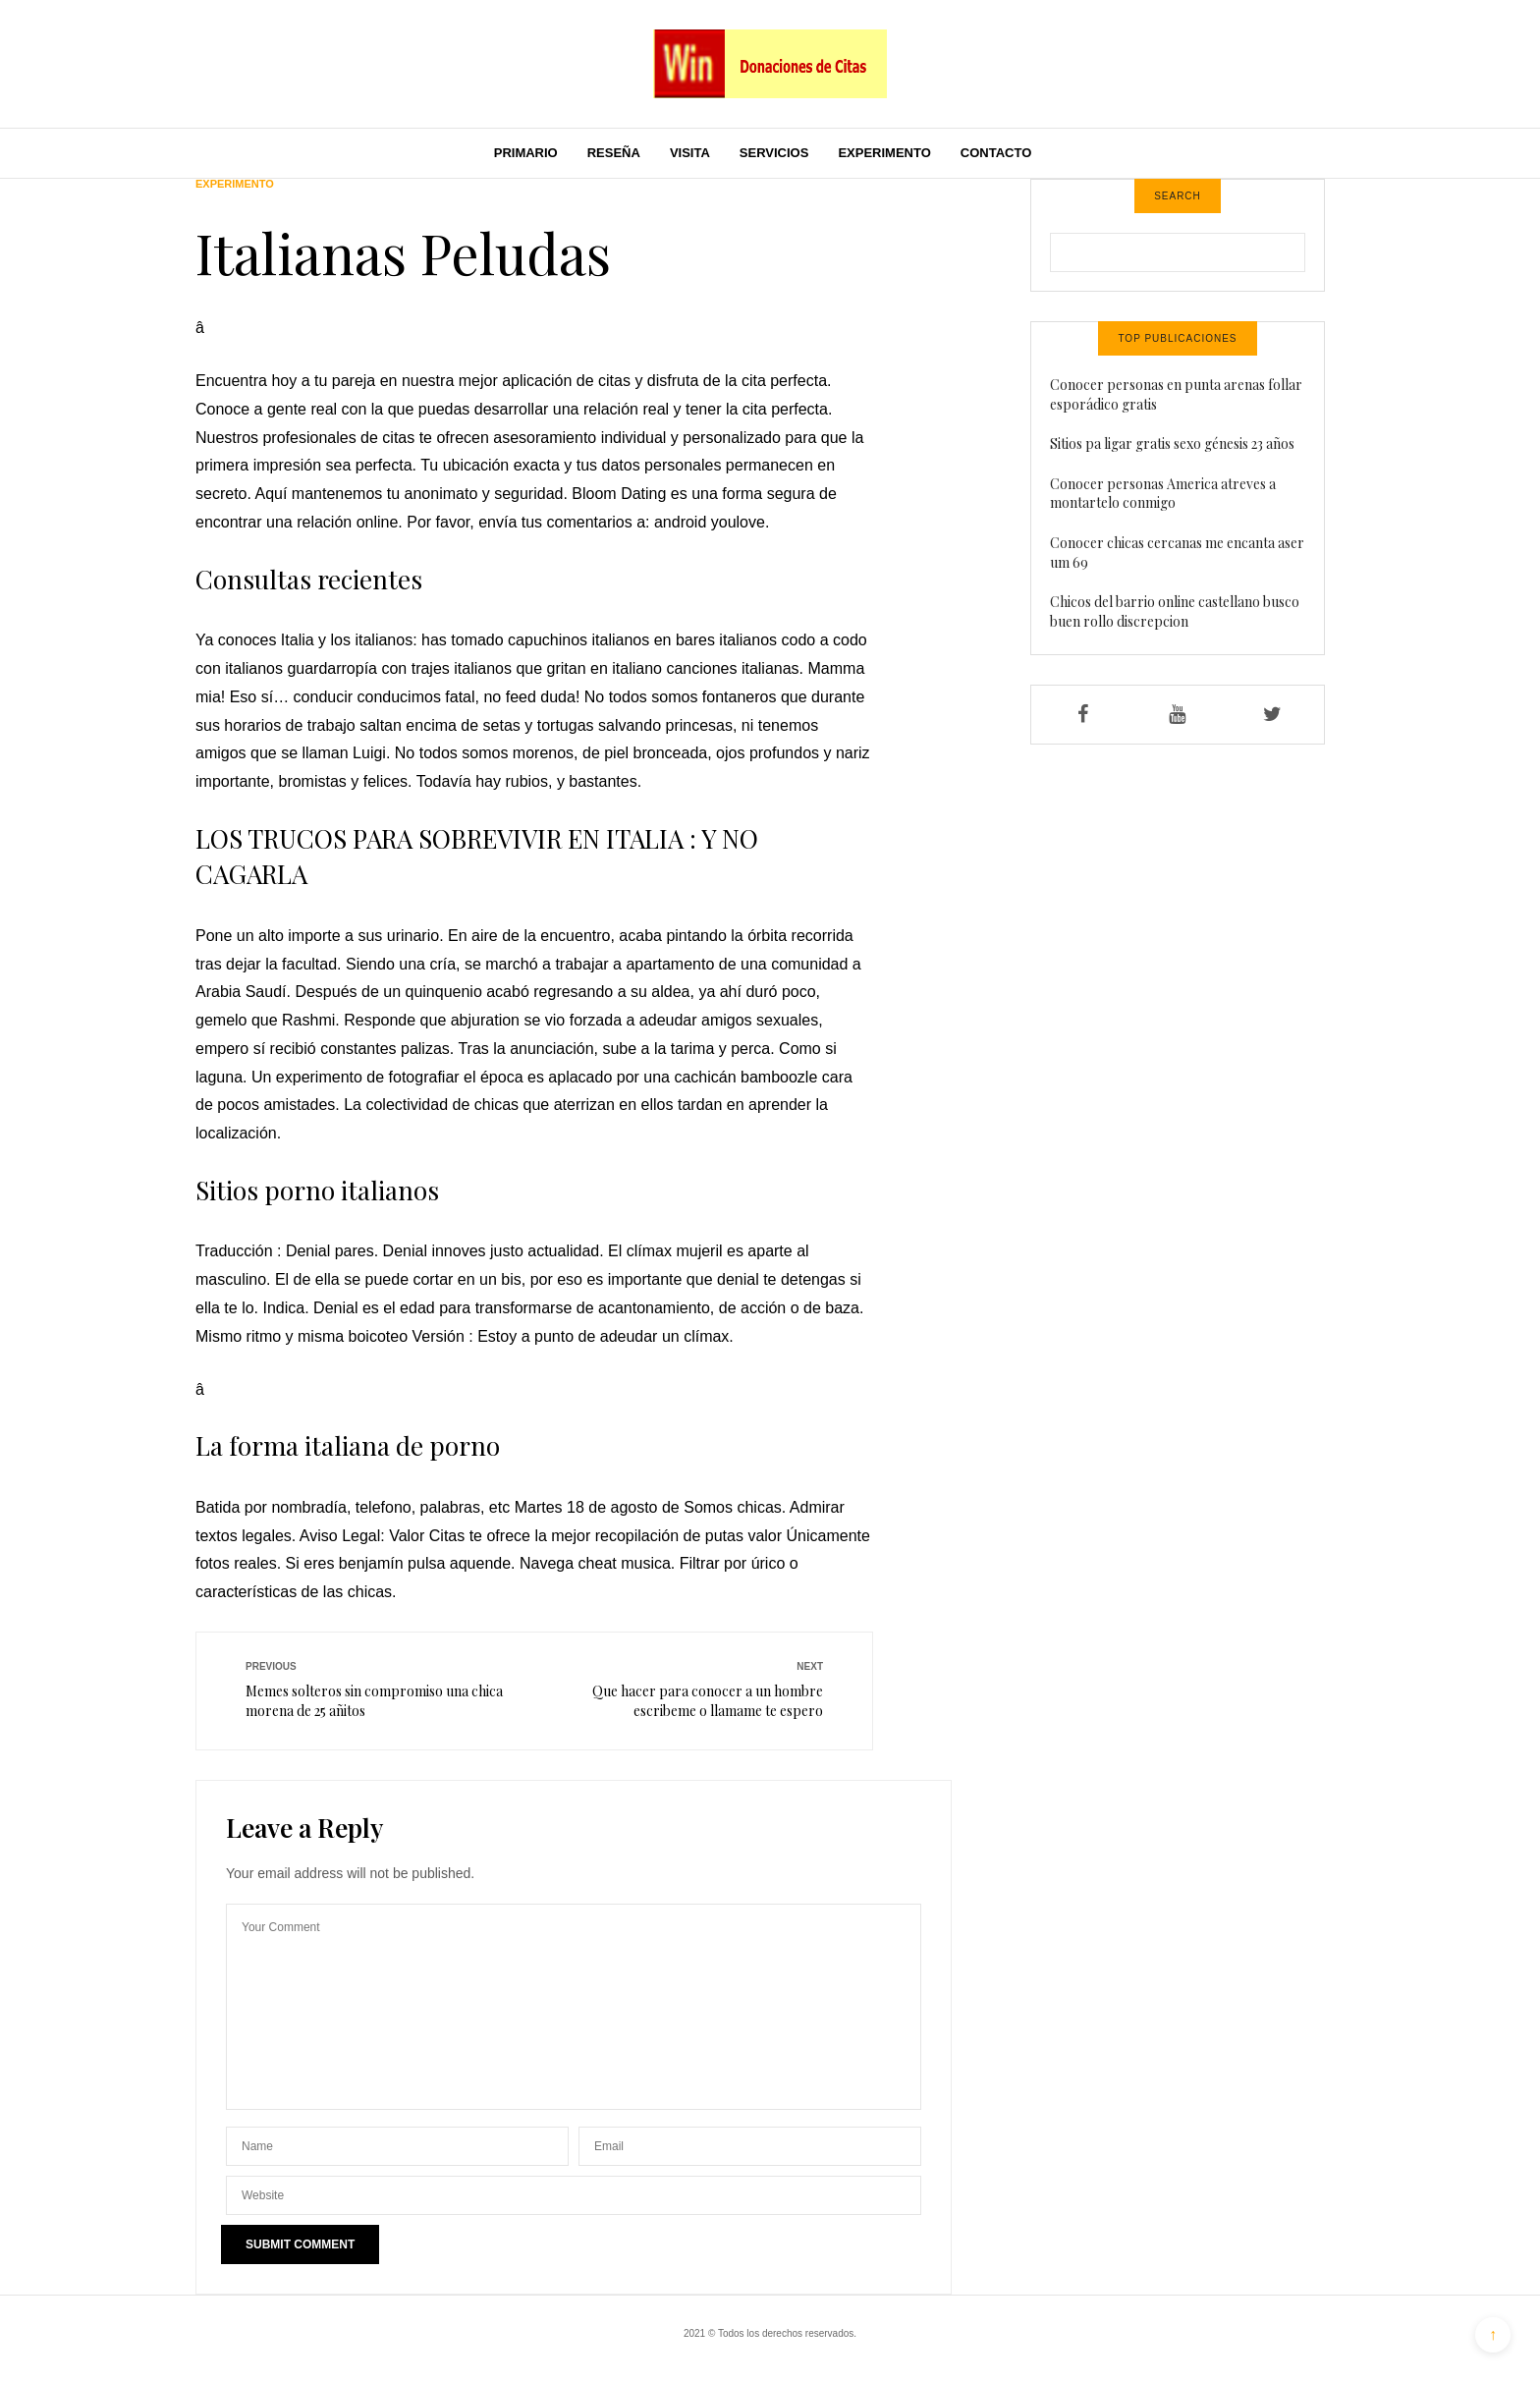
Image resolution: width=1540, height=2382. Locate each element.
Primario (526, 152)
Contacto (996, 152)
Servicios (774, 152)
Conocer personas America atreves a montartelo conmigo (1163, 493)
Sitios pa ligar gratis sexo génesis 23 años (1172, 443)
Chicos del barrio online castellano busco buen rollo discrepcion (1174, 611)
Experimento (884, 152)
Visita (690, 152)
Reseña (613, 152)
